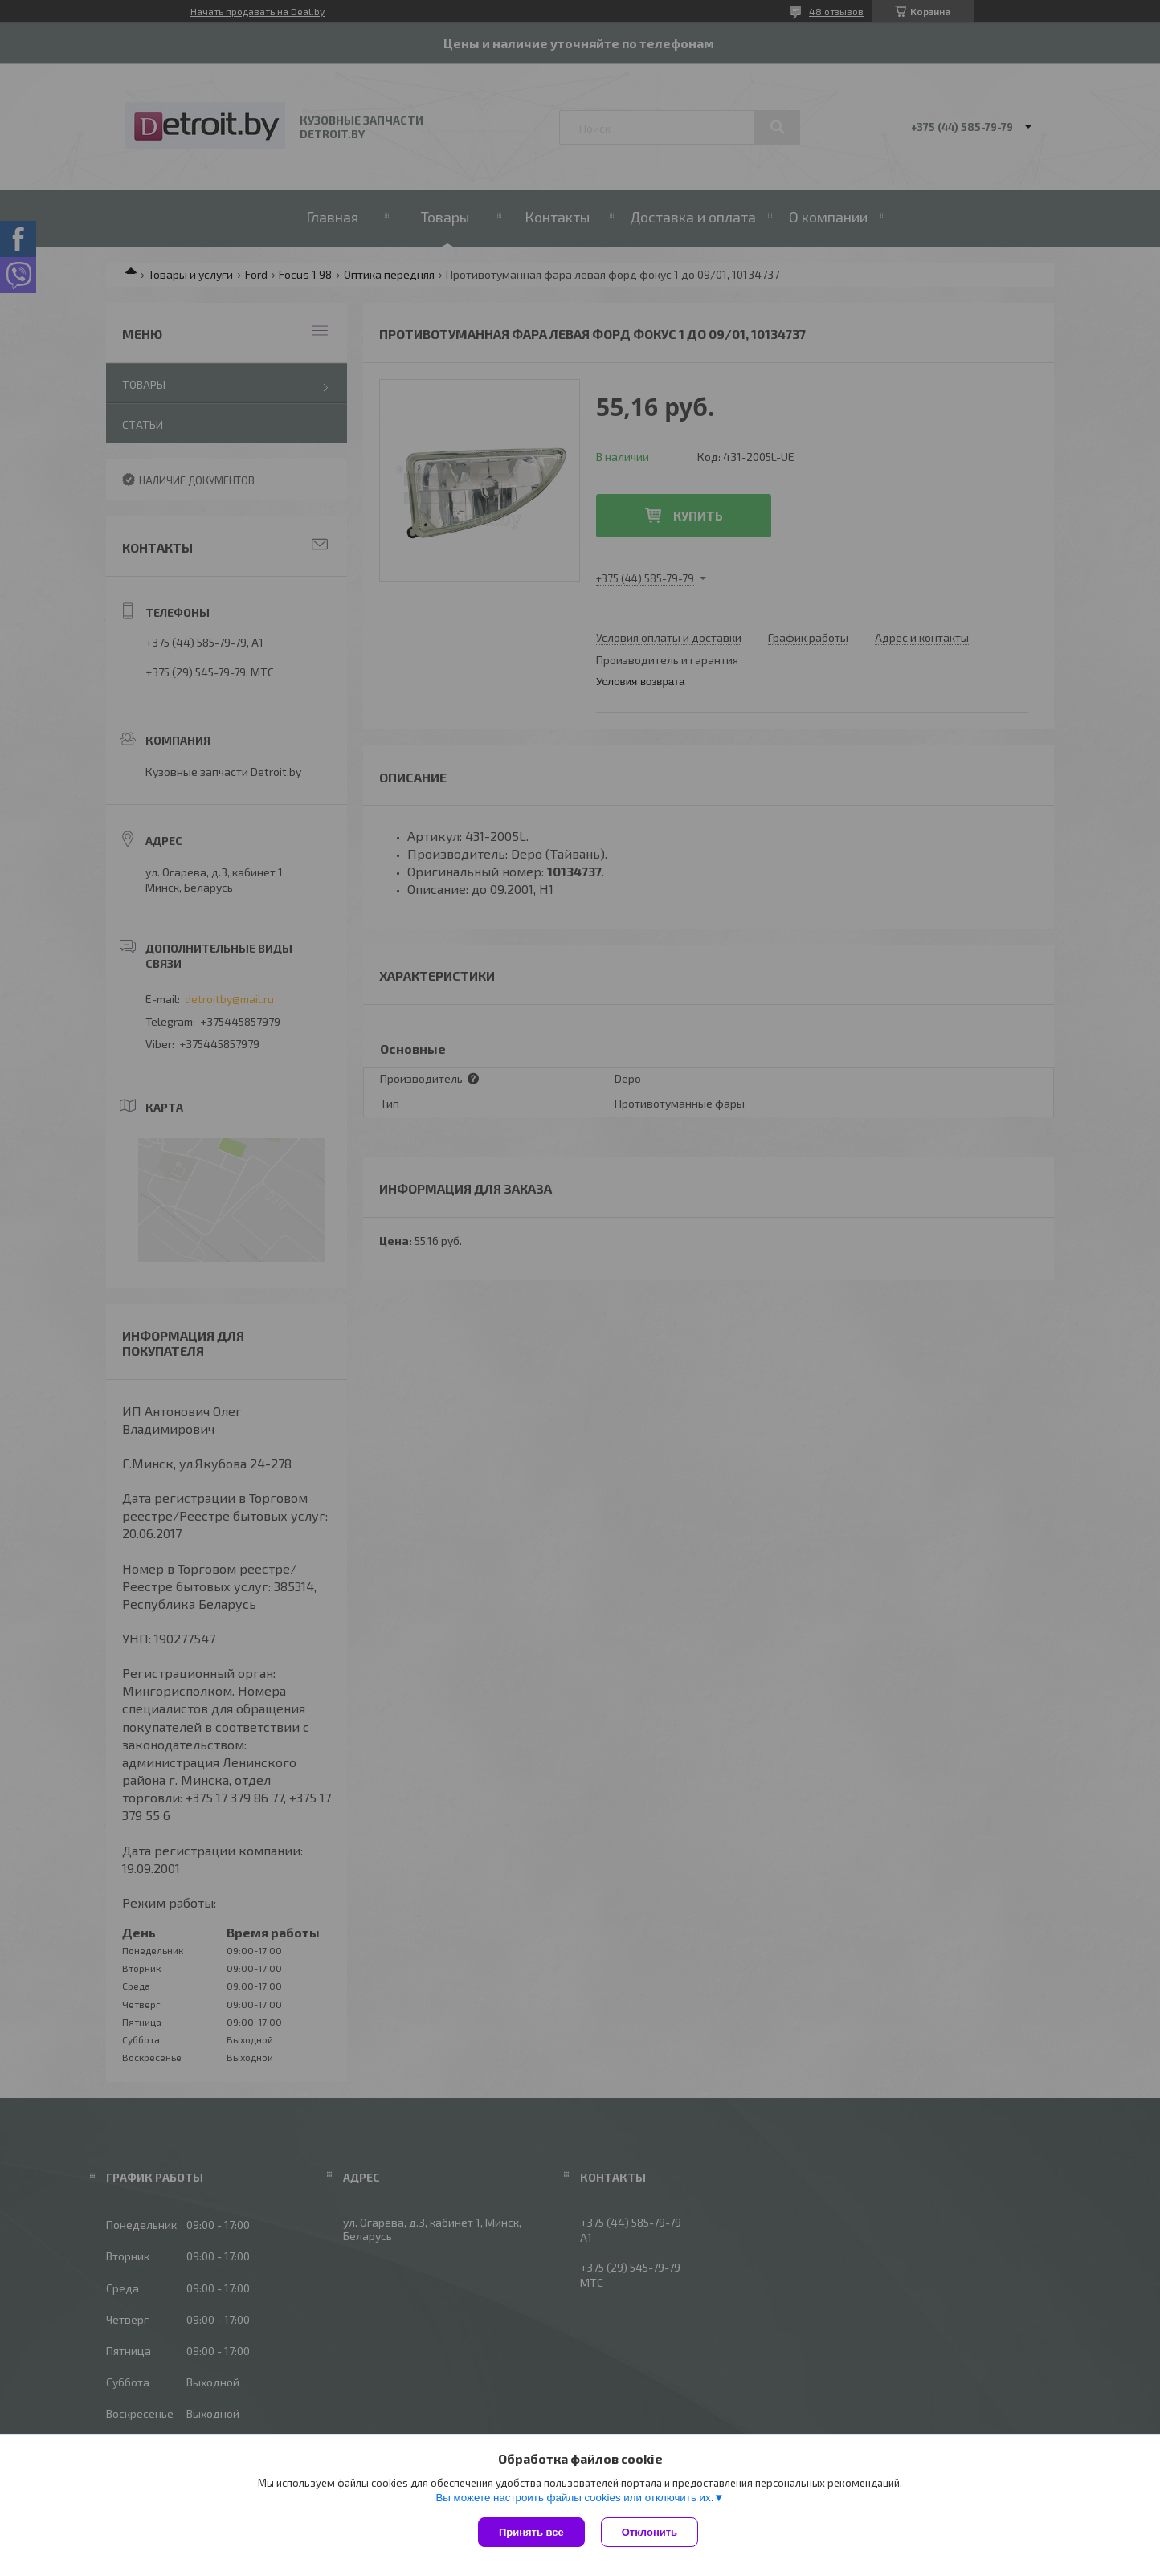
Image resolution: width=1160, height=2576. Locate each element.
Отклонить (649, 2532)
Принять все (531, 2532)
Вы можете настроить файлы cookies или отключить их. (574, 2498)
